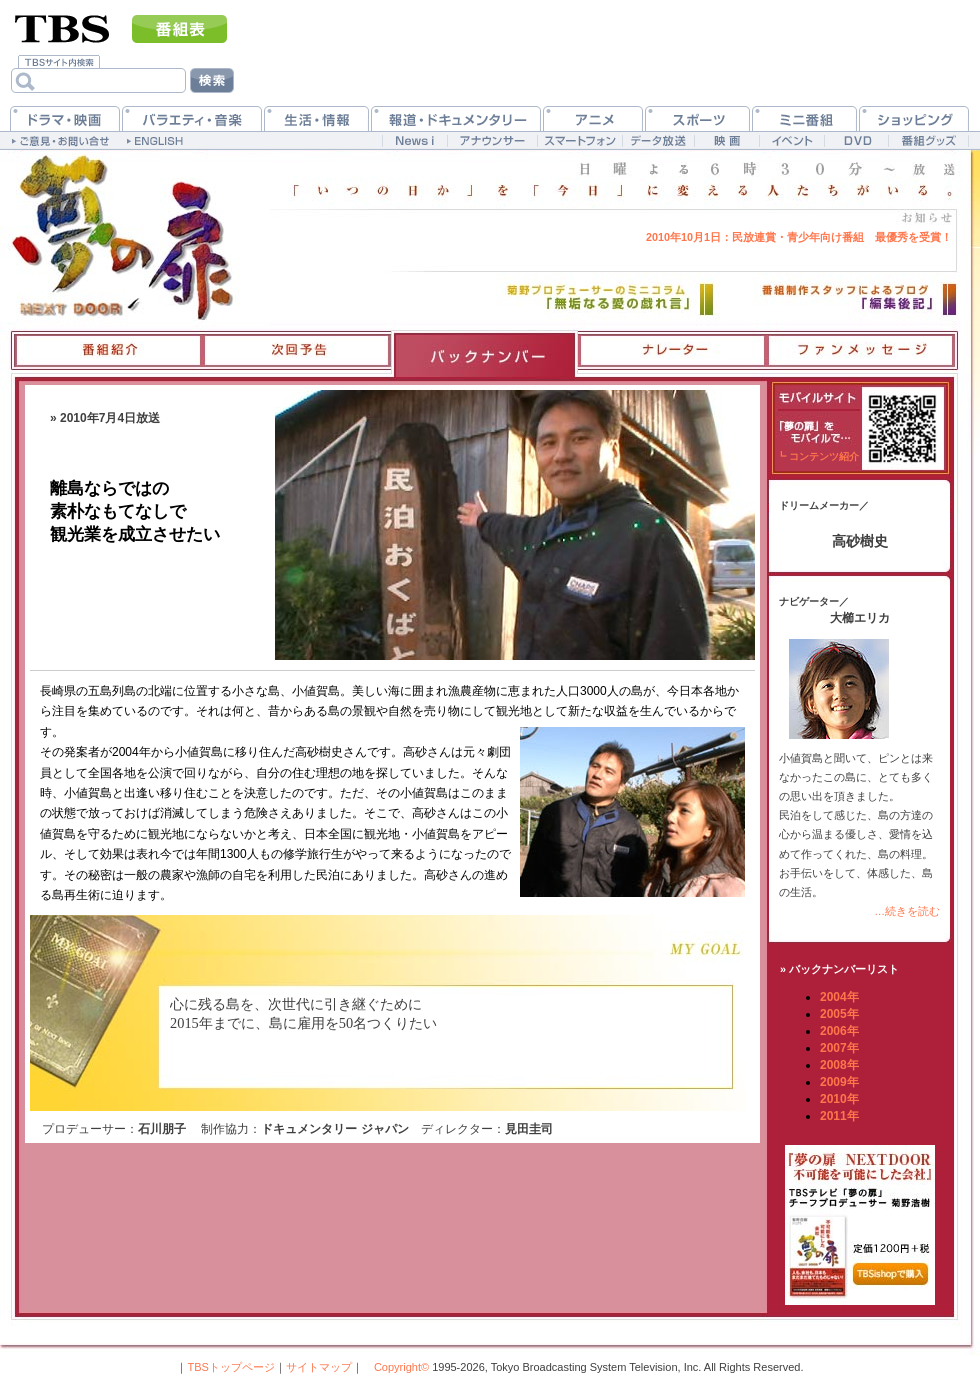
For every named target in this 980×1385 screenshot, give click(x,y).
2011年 (839, 1116)
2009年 (839, 1082)
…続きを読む (907, 911)
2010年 (839, 1099)
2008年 (839, 1065)
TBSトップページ (230, 1367)
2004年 (839, 997)
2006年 (839, 1031)
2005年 (839, 1014)
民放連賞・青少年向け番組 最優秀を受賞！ (799, 237)
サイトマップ (319, 1367)
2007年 (839, 1048)
